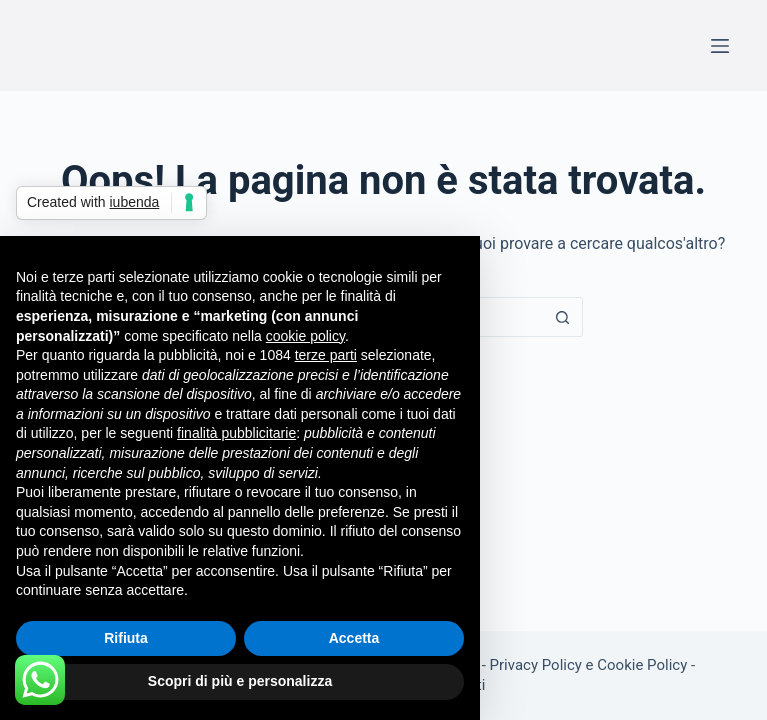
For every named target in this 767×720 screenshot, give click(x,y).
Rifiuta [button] (126, 638)
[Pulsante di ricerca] (563, 317)
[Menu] (720, 46)
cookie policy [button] (305, 336)
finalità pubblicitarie (236, 433)
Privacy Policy (536, 665)
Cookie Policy (642, 665)
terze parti (326, 355)
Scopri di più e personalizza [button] (240, 681)
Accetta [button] (354, 638)
